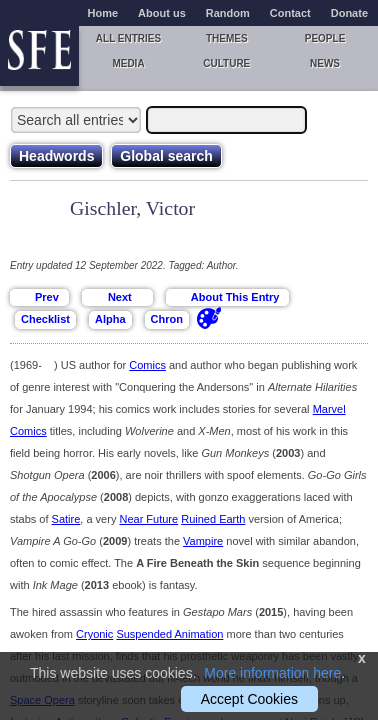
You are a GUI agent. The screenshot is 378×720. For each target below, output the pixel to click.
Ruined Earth (213, 519)
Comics (147, 365)
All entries (128, 38)
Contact (290, 13)
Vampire (203, 541)
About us (162, 13)
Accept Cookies (249, 699)
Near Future (148, 519)
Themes (227, 38)
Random (228, 13)
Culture (226, 63)
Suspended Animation (169, 634)
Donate (349, 13)
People (325, 38)
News (325, 63)
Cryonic (94, 634)
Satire (66, 519)
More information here (272, 673)
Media (128, 63)
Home (103, 13)
